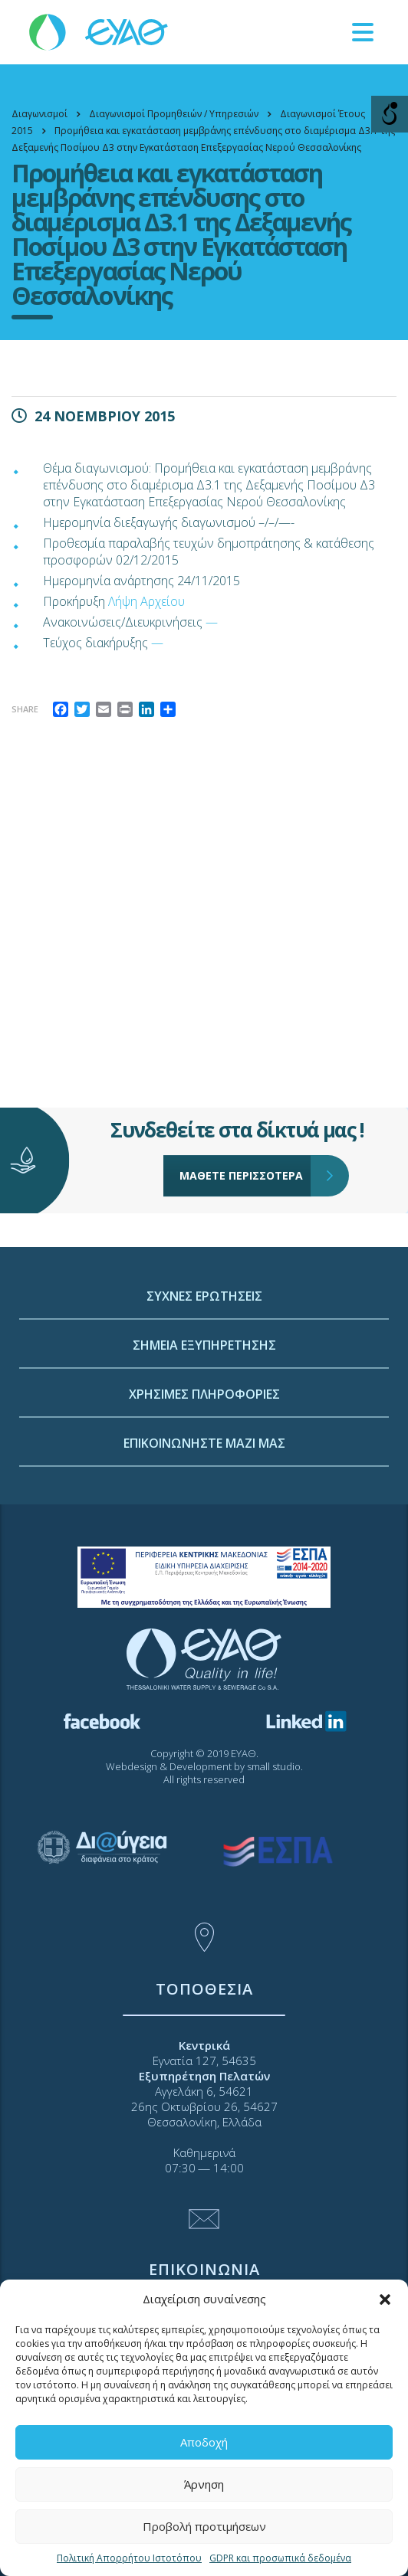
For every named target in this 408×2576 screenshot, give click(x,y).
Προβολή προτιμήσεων (204, 2526)
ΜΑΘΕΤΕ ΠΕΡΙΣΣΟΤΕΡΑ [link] (245, 1134)
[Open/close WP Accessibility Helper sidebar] (389, 114)
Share (25, 709)
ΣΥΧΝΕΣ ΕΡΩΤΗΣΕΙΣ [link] (204, 1397)
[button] (385, 2299)
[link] (99, 31)
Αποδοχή (204, 2442)
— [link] (212, 622)
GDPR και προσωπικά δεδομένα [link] (280, 2558)
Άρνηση (204, 2484)
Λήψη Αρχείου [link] (146, 601)
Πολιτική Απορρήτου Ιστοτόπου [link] (129, 2558)
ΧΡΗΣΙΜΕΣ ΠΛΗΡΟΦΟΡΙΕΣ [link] (204, 1495)
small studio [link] (274, 1766)
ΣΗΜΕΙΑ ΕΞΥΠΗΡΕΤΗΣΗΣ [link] (204, 1446)
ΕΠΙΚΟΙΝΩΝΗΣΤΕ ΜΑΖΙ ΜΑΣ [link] (204, 1544)
